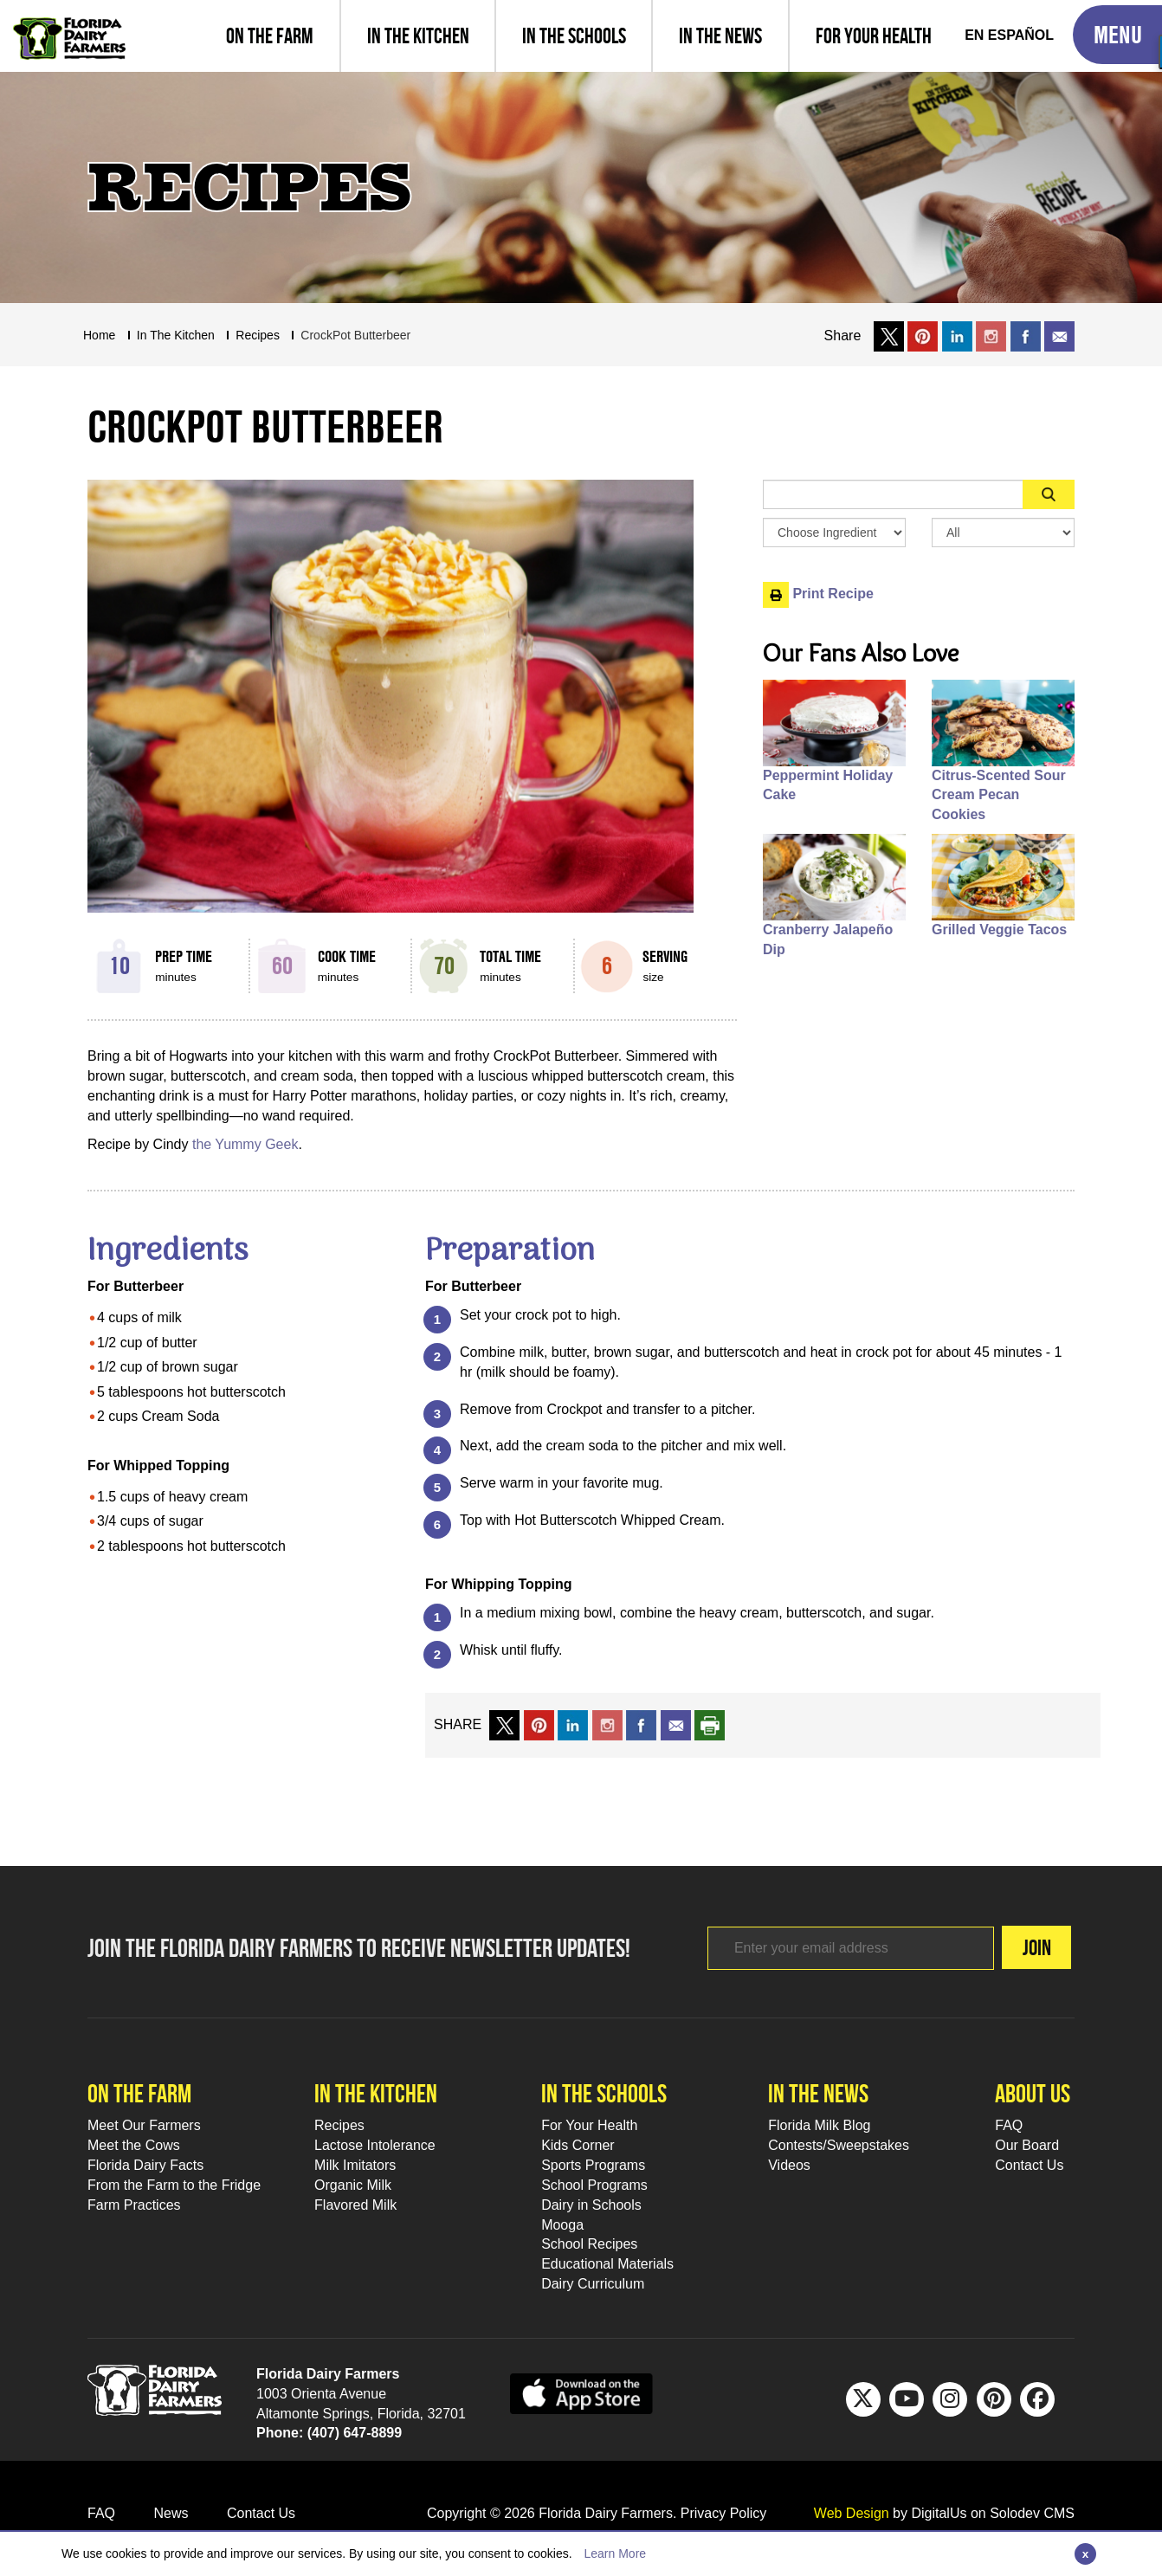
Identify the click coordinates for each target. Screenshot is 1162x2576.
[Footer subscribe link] (823, 1948)
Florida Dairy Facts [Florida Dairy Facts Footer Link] (145, 2165)
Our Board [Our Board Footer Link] (1027, 2145)
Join (1009, 1947)
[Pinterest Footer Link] (994, 2399)
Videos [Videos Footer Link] (789, 2165)
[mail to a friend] (676, 1723)
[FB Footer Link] (1037, 2399)
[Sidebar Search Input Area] (893, 494)
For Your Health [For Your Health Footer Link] (589, 2125)
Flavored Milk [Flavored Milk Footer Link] (355, 2205)
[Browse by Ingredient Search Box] (834, 532)
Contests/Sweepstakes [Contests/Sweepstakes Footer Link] (838, 2145)
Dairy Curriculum (592, 2283)
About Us (1032, 2093)
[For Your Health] (873, 36)
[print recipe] (709, 1723)
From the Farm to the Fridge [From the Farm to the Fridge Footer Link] (174, 2185)
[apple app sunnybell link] (581, 2393)
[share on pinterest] (539, 1723)
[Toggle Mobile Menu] (1117, 34)
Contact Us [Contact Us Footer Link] (1029, 2165)
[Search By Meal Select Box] (1003, 532)
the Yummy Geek (245, 1144)
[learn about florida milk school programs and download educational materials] (573, 36)
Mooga (562, 2225)
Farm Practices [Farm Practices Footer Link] (134, 2205)
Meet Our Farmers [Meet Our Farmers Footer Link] (144, 2125)
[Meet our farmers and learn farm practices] (269, 36)
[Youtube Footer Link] (906, 2399)
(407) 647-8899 (354, 2432)
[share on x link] (889, 335)
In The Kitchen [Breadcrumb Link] (176, 335)
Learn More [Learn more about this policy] (615, 2553)
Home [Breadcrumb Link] (99, 335)
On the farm (139, 2093)
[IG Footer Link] (950, 2399)
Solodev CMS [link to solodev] (1032, 2513)
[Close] (1085, 2554)
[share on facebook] (1025, 335)
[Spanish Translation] (1009, 36)
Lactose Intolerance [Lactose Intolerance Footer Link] (375, 2145)
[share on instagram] (991, 335)
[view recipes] (417, 36)
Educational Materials (607, 2263)
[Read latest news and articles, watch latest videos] (719, 36)
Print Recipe (818, 593)
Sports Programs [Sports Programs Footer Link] (593, 2165)
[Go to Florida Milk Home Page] (69, 26)
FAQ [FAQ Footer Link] (1009, 2125)
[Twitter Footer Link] (863, 2399)
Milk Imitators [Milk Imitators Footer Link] (355, 2165)
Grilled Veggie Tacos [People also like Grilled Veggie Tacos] (999, 929)
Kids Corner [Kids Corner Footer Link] (577, 2145)
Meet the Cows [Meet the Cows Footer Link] (133, 2145)
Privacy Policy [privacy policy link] (724, 2513)
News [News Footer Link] (170, 2513)
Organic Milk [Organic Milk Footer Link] (352, 2185)
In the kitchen (375, 2093)
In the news (818, 2093)
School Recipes (589, 2244)
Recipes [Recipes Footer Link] (339, 2125)
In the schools (604, 2093)
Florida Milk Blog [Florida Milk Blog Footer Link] (819, 2125)
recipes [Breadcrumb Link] (258, 335)
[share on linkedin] (573, 1723)
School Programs (594, 2185)
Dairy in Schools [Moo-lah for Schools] (591, 2205)
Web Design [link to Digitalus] (851, 2513)
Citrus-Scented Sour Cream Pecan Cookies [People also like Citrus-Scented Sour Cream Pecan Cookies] (999, 795)
